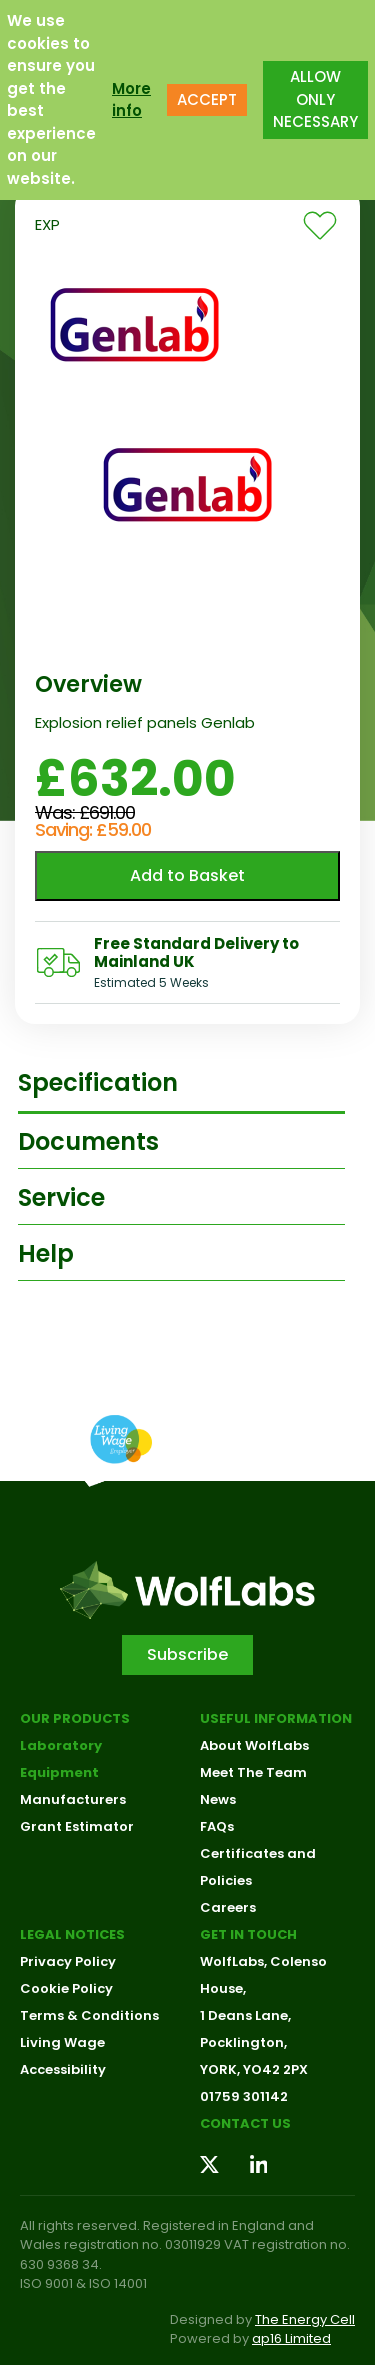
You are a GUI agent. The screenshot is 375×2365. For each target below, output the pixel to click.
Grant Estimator (77, 1826)
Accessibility (63, 2069)
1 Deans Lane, (245, 2015)
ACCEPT (207, 99)
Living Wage (62, 2042)
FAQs (217, 1826)
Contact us (245, 2123)
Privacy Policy (68, 1961)
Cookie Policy (66, 1988)
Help (46, 1253)
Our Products (75, 1718)
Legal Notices (72, 1934)
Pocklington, (243, 2042)
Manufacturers (73, 1799)
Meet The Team (253, 1772)
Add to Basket (187, 875)
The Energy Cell (305, 2319)
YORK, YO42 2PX (254, 2069)
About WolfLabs (254, 1745)
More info (131, 100)
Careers (228, 1907)
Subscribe (187, 1654)
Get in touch (248, 1934)
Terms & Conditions (89, 2015)
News (218, 1799)
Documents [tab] (88, 1141)
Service (61, 1197)
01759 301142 (244, 2096)
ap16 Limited (291, 2338)
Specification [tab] (98, 1082)
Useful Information (276, 1718)
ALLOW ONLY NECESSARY (315, 99)
